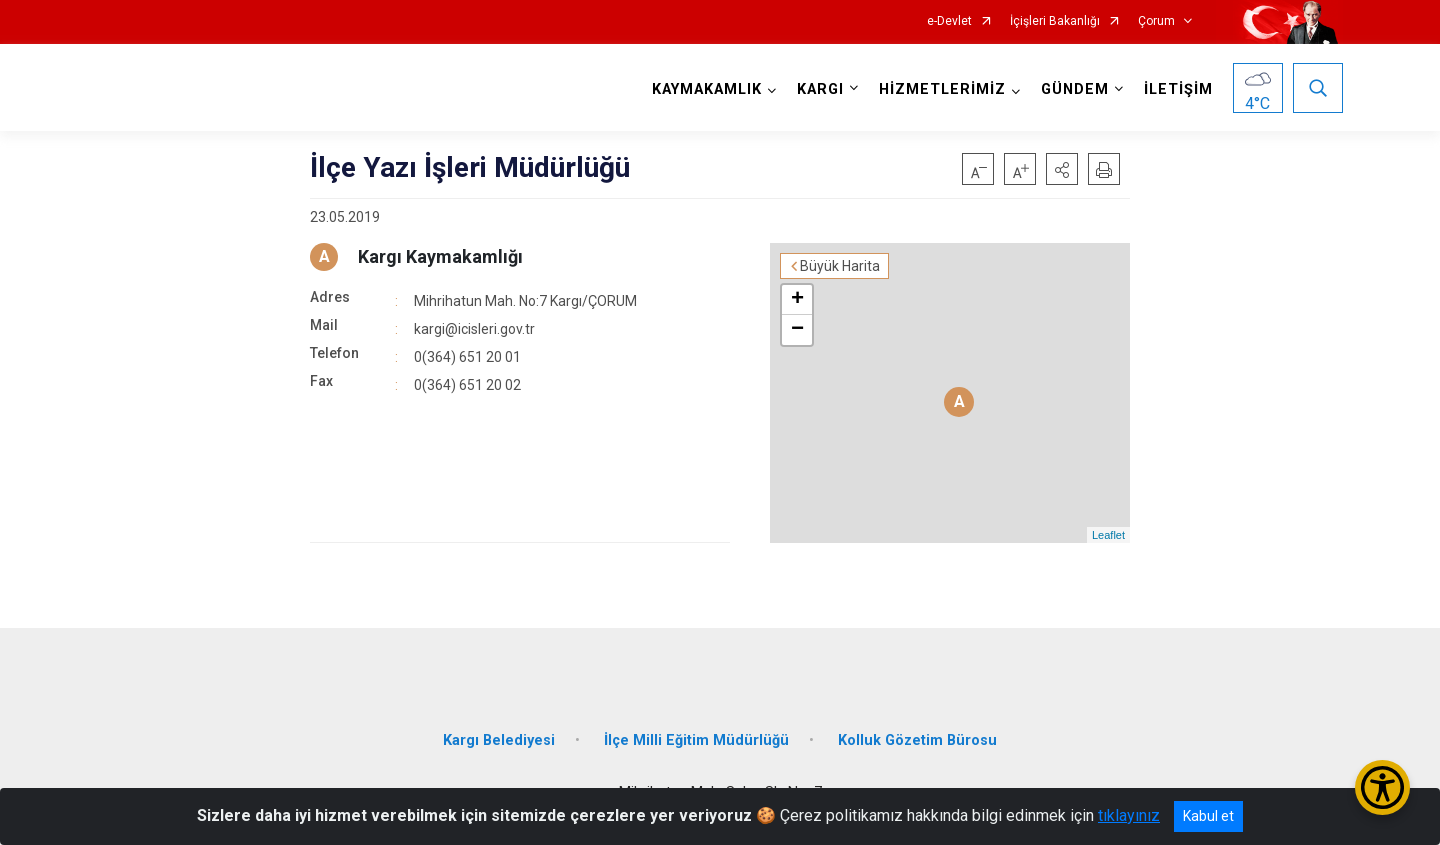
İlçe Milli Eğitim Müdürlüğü (696, 740)
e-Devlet (949, 21)
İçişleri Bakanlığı (1055, 21)
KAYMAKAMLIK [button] (707, 89)
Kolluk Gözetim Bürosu (917, 740)
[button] (1062, 169)
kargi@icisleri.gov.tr (474, 329)
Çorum (1156, 21)
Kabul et (1208, 816)
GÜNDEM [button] (1075, 89)
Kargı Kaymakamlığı (440, 256)
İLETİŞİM (1178, 89)
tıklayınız (1129, 815)
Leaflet (1108, 535)
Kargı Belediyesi (499, 740)
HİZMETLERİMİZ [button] (942, 89)
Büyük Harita (840, 266)
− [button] (797, 330)
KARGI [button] (820, 89)
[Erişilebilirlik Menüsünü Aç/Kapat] (1382, 787)
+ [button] (797, 300)
